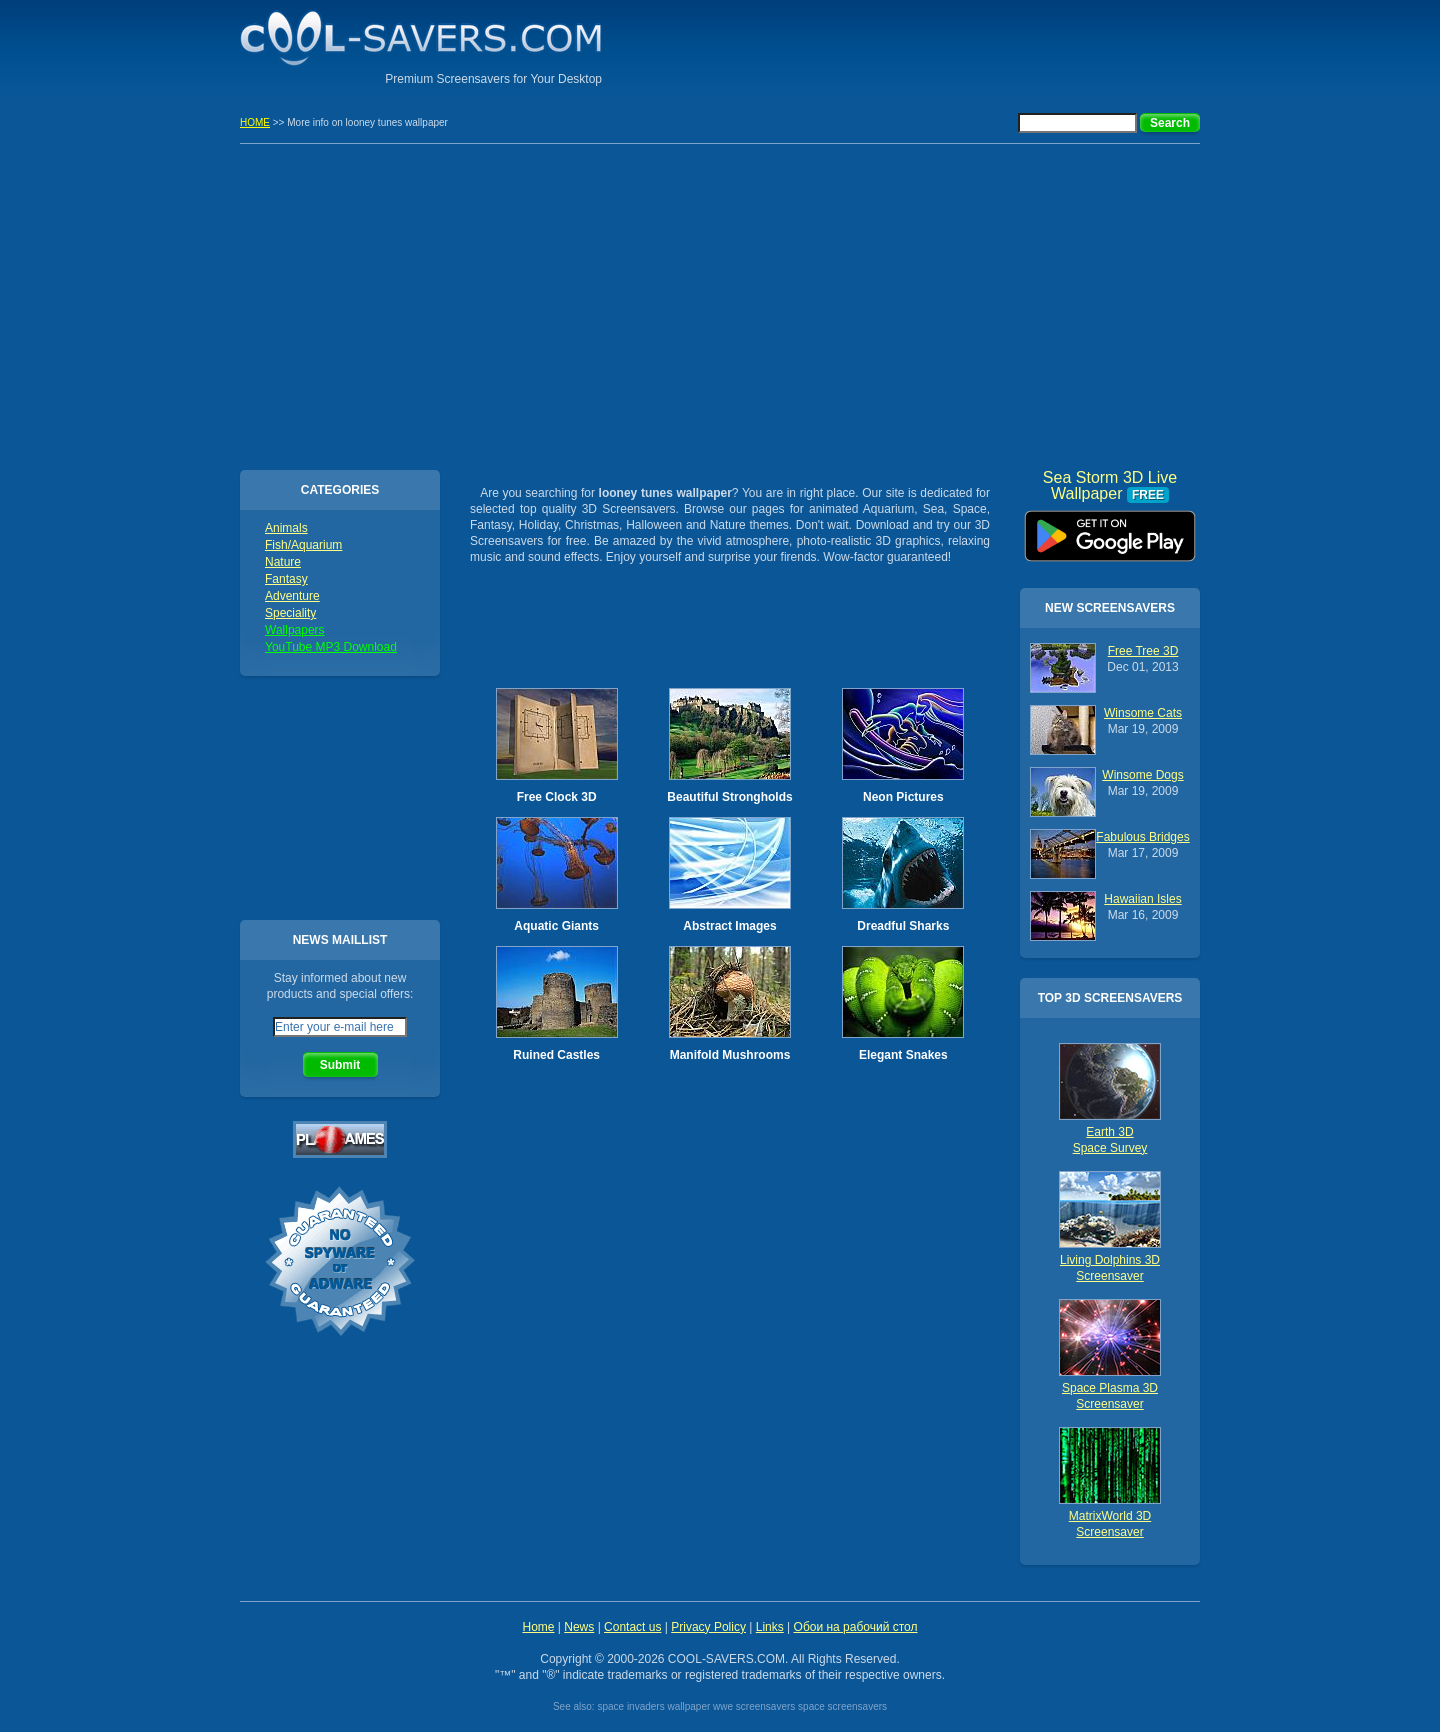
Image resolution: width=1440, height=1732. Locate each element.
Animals (286, 528)
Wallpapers (295, 630)
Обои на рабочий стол (856, 1627)
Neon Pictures (903, 797)
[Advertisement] (966, 45)
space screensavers (842, 1706)
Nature (283, 562)
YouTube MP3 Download (331, 647)
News (579, 1627)
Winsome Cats (1143, 713)
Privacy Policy (708, 1627)
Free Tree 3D (1143, 651)
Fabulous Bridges (1142, 837)
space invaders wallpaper (653, 1706)
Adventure (292, 596)
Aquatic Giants (556, 926)
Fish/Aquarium (303, 545)
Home (538, 1627)
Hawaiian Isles (1142, 899)
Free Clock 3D (557, 797)
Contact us (632, 1627)
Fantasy (286, 579)
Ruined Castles (556, 1055)
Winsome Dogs (1142, 775)
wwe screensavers (754, 1706)
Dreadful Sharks (903, 926)
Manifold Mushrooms (730, 1055)
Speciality (290, 613)
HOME (255, 122)
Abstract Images (729, 926)
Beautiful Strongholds (729, 797)
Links (770, 1627)
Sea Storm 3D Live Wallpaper (1110, 529)
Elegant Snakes (903, 1055)
